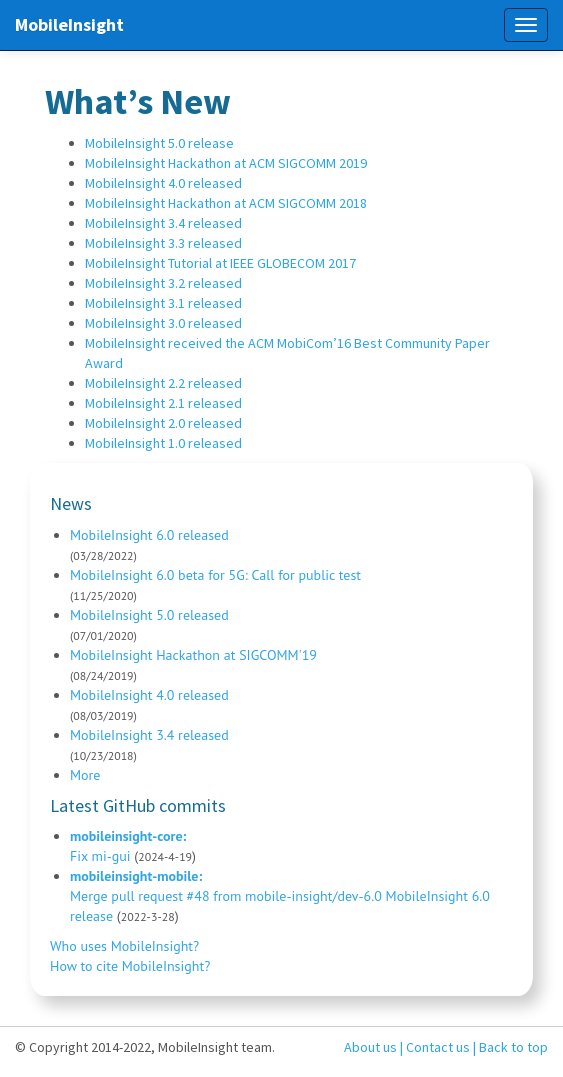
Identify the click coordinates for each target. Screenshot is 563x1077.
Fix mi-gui (100, 856)
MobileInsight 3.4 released (163, 223)
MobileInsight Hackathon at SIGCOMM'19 (193, 655)
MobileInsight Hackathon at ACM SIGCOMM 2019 (226, 163)
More (85, 775)
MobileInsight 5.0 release (159, 143)
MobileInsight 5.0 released (149, 615)
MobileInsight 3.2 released (163, 283)
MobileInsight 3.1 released (163, 303)
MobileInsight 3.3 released (163, 243)
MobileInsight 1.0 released (163, 443)
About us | (373, 1047)
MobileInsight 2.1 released (163, 403)
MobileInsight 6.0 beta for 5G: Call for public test (215, 575)
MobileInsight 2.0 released (163, 423)
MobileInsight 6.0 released (149, 535)
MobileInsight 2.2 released (163, 383)
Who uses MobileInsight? (124, 946)
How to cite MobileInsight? (130, 966)
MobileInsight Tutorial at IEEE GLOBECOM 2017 (220, 263)
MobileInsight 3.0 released (163, 323)
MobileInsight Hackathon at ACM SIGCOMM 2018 (226, 203)
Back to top (513, 1047)
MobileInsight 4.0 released (163, 183)
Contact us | (441, 1047)
